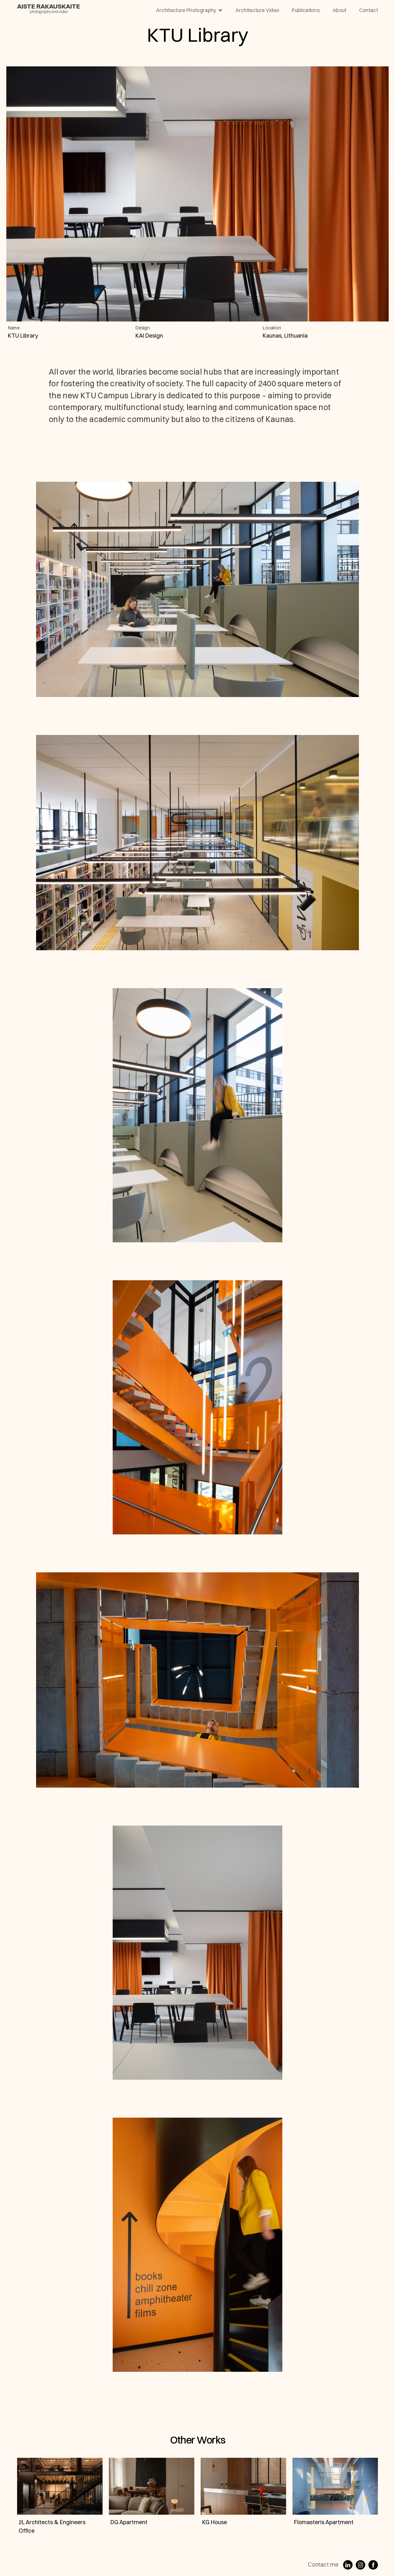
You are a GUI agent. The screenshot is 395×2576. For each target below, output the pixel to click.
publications (306, 10)
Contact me (323, 2564)
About (340, 10)
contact (368, 10)
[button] (189, 10)
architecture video (257, 10)
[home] (48, 8)
